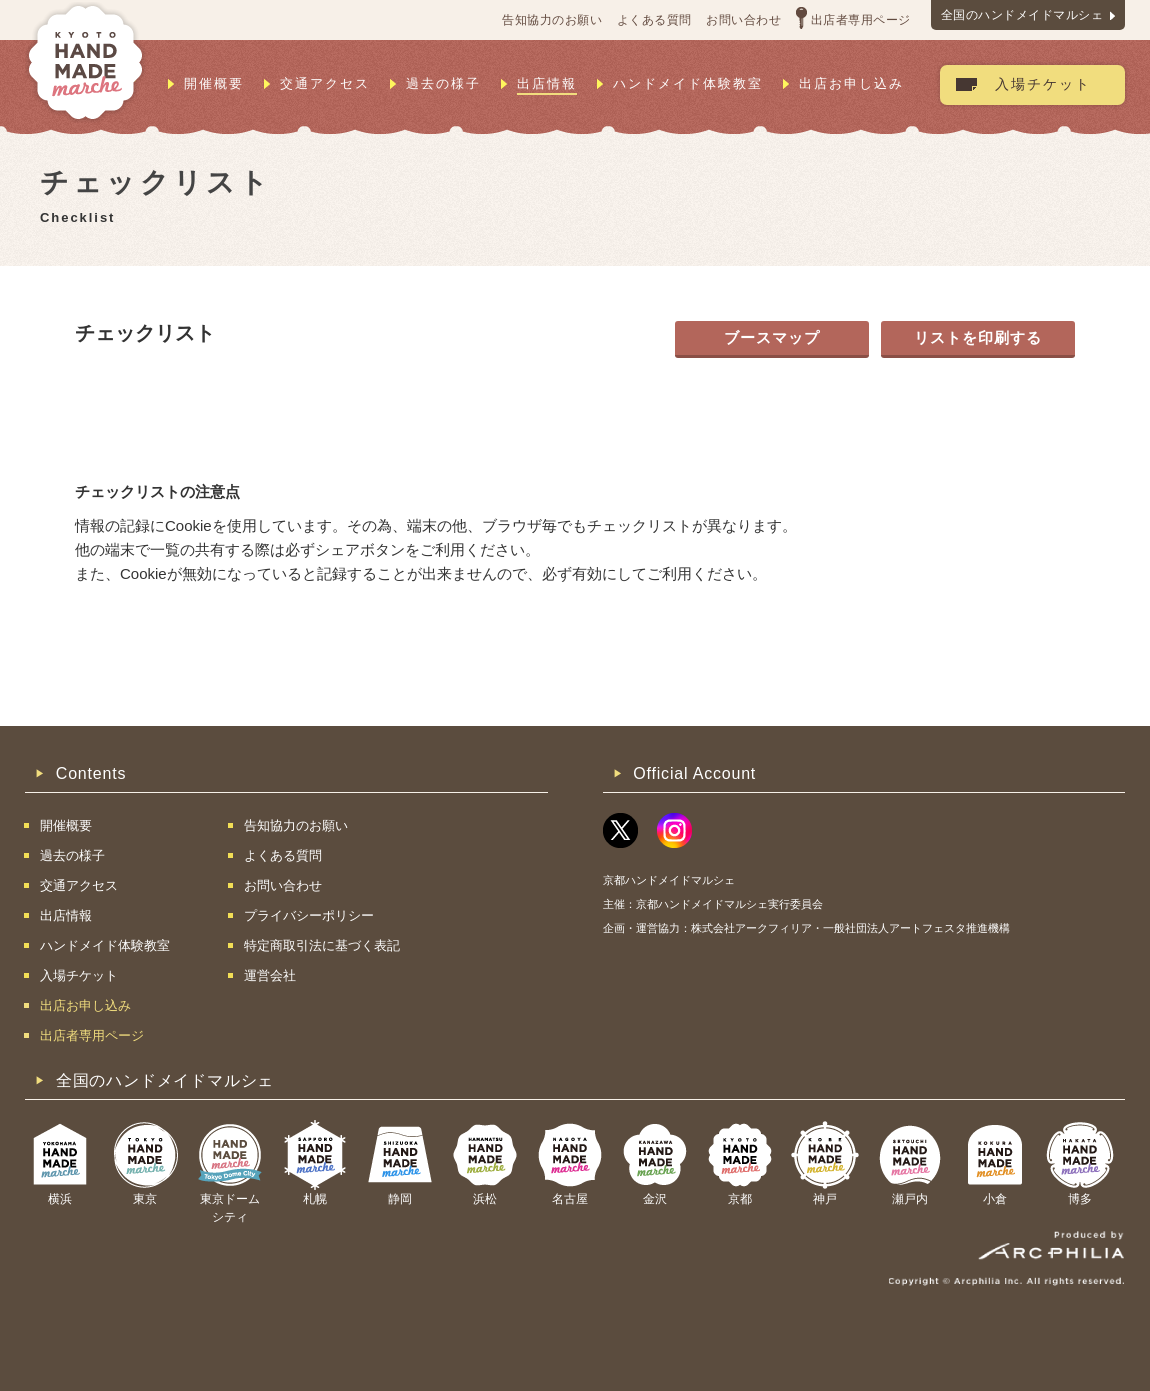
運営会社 (270, 975)
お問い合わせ (743, 20)
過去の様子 (443, 83)
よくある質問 (654, 20)
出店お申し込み (851, 83)
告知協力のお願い (552, 20)
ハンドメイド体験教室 (688, 83)
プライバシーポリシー (309, 915)
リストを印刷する (978, 337)
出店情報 (547, 83)
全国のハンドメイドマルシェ (1022, 15)
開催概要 (214, 83)
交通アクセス (325, 83)
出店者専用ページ (861, 20)
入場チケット (1043, 84)
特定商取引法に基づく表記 (322, 945)
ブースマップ (772, 337)
